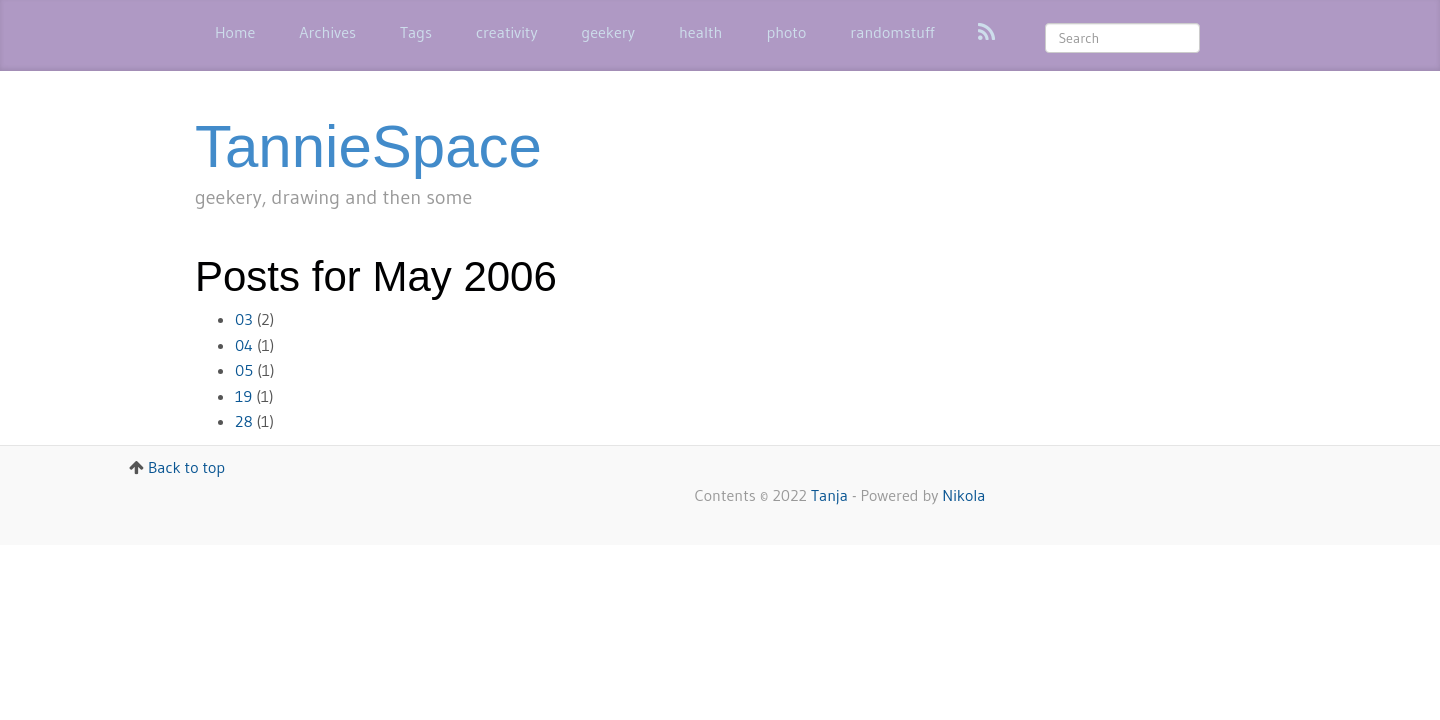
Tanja (829, 495)
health (701, 32)
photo (786, 32)
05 (244, 370)
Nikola (963, 495)
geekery (608, 32)
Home (235, 32)
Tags (416, 32)
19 (243, 396)
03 (244, 319)
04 (244, 345)
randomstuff (892, 32)
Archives (327, 32)
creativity (507, 32)
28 (244, 421)
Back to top (186, 467)
